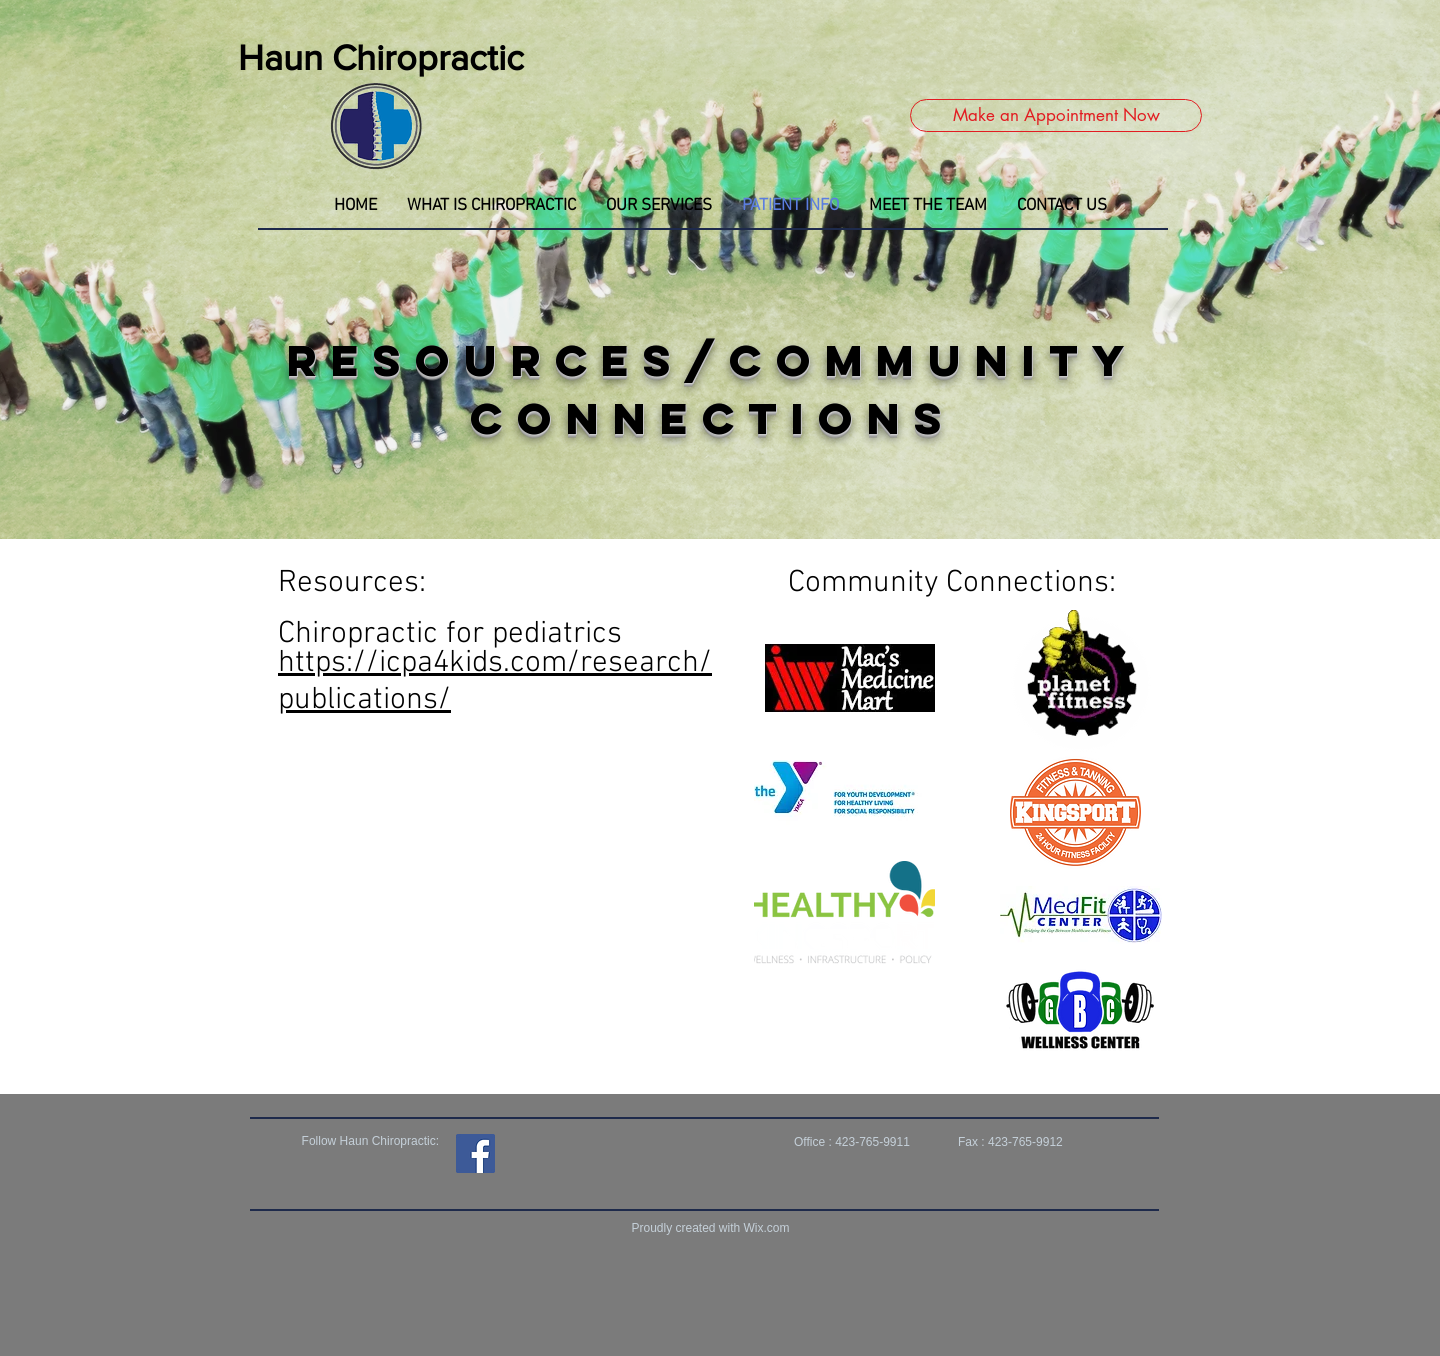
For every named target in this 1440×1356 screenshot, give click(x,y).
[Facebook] (475, 1153)
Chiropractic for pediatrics (450, 634)
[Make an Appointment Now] (1056, 115)
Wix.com (767, 1228)
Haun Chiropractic (381, 57)
